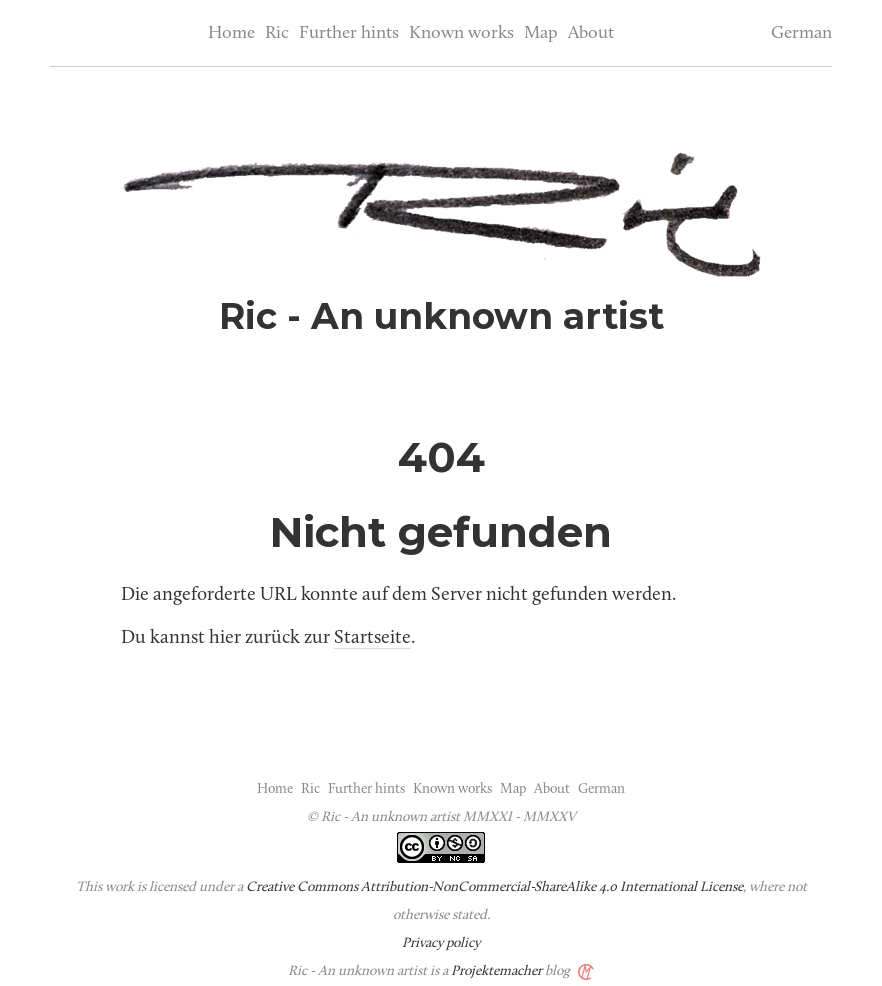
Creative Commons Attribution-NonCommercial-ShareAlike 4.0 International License (494, 887)
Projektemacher (496, 971)
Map (541, 33)
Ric (277, 33)
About (591, 33)
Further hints (349, 33)
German (801, 33)
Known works (461, 33)
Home (231, 33)
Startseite (372, 638)
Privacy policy (441, 943)
